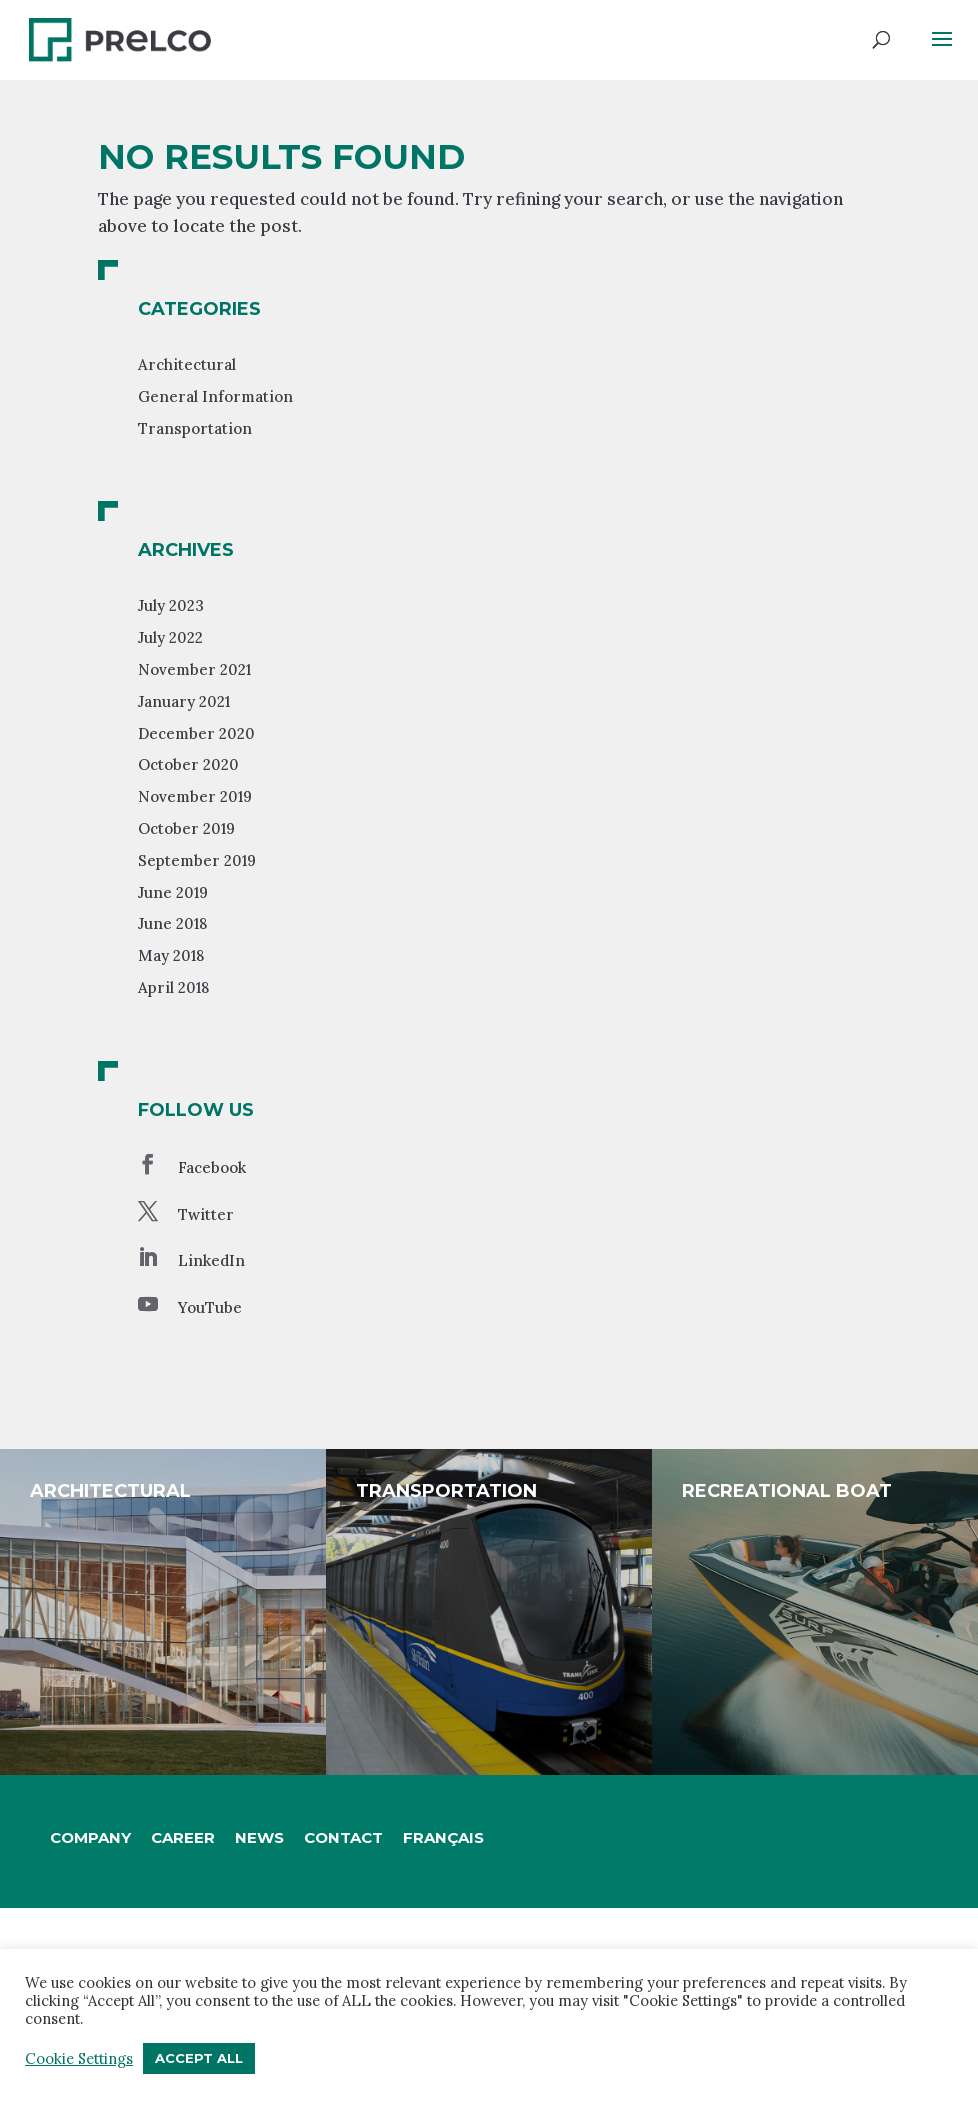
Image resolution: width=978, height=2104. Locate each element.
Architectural (187, 364)
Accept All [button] (199, 2058)
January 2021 (184, 701)
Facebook (212, 1167)
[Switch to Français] (443, 1838)
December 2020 (196, 733)
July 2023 (171, 605)
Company (90, 1837)
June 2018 (172, 923)
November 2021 (194, 669)
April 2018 (173, 987)
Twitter (206, 1214)
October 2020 (188, 764)
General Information (215, 396)
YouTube (210, 1307)
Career (183, 1837)
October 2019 (186, 828)
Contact (343, 1837)
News (259, 1837)
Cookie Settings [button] (79, 2059)
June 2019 (173, 892)
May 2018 (171, 955)
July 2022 (170, 637)
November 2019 (195, 796)
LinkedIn (211, 1260)
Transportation (195, 428)
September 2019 (197, 860)
